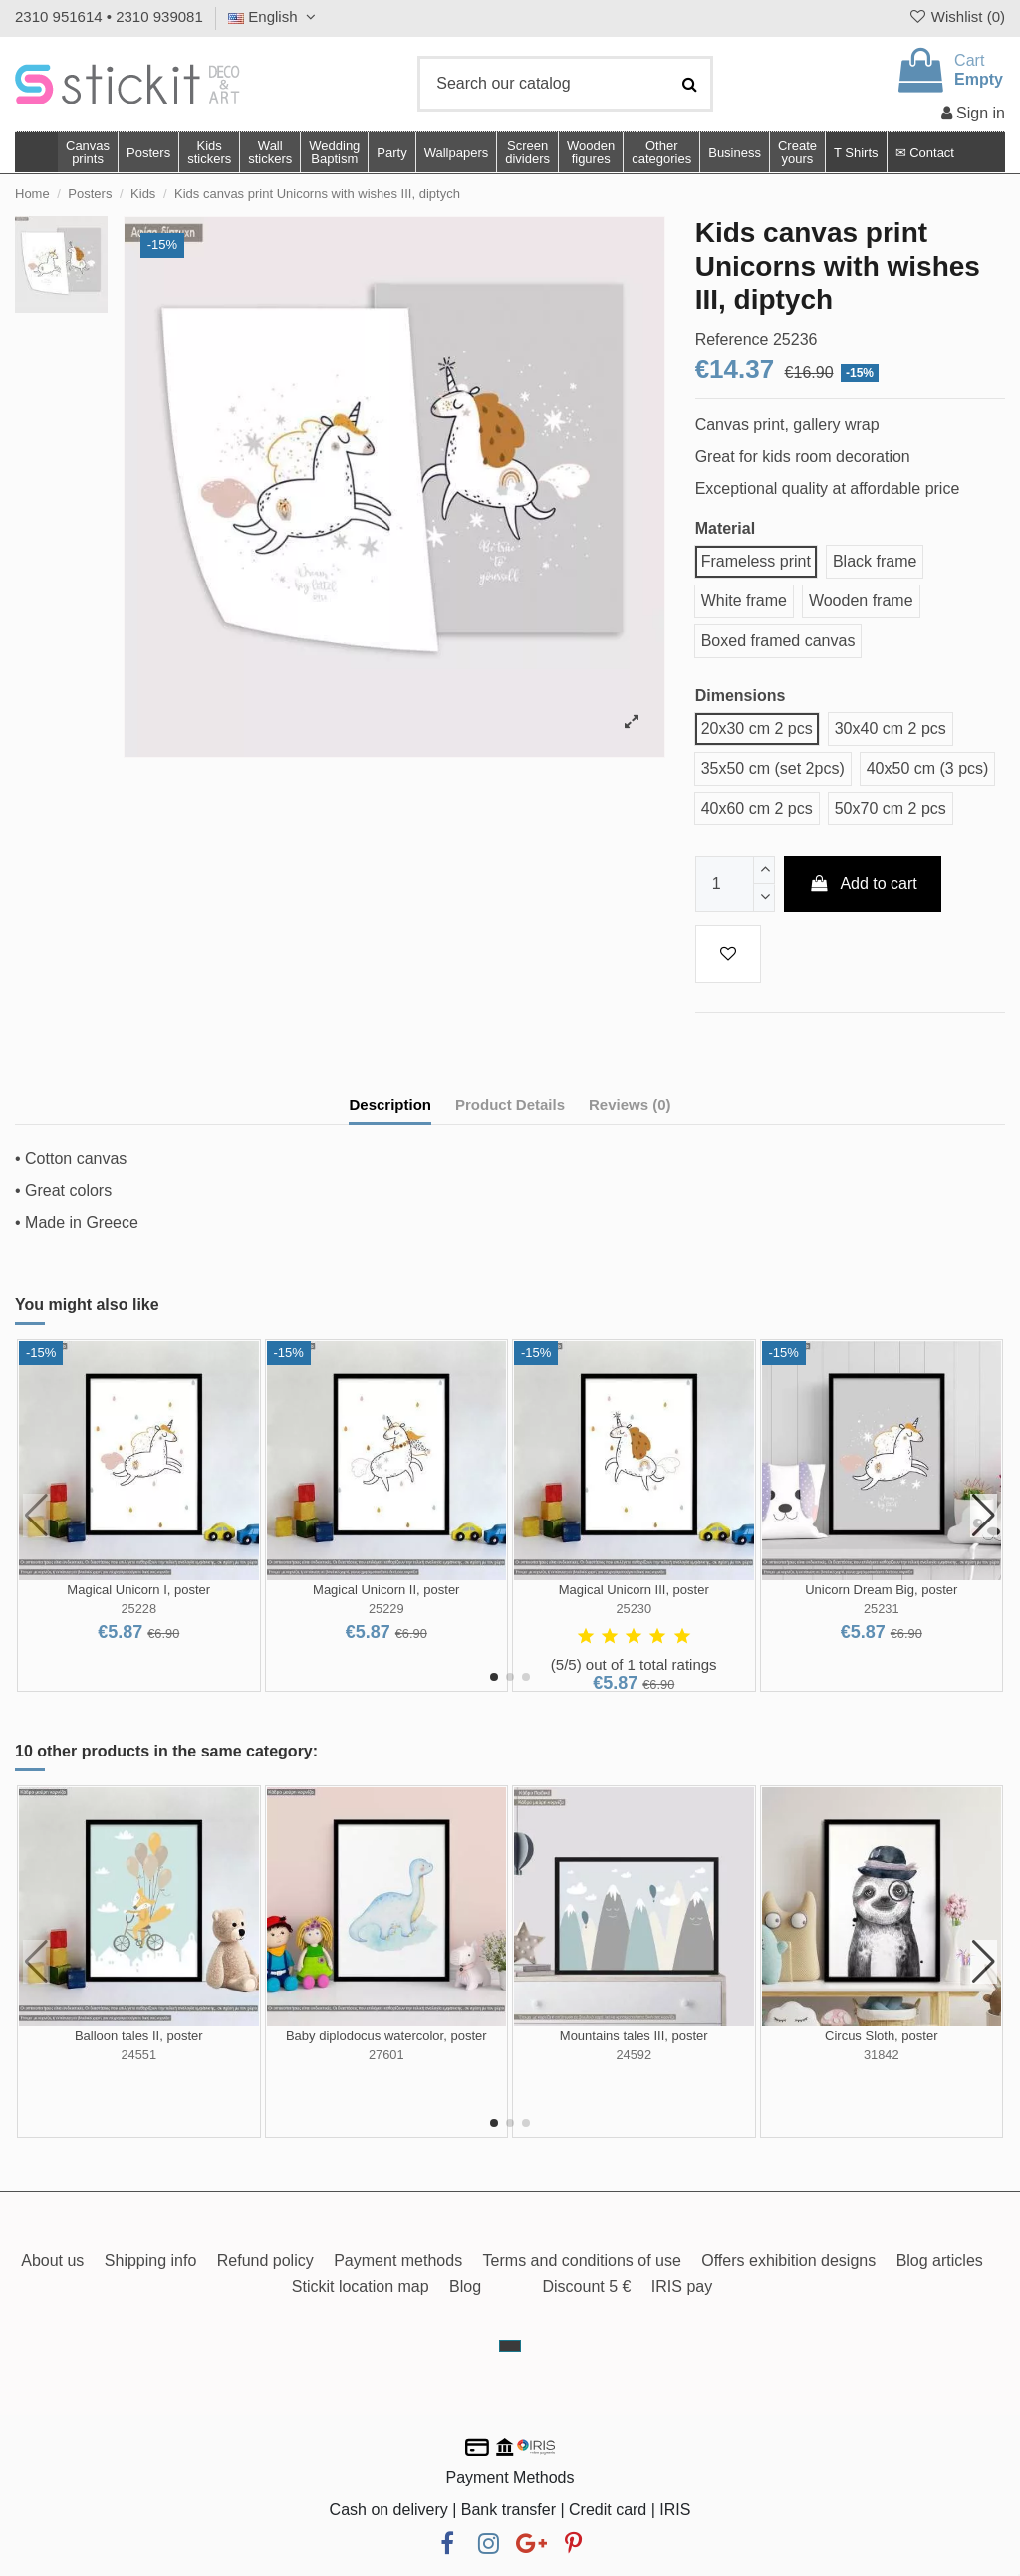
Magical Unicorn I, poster (138, 1589)
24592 (633, 2054)
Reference (732, 339)
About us (52, 2260)
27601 (386, 2054)
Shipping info (151, 2260)
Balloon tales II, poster (139, 2035)
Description (390, 1104)
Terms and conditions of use (582, 2260)
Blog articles (939, 2260)
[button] (661, 152)
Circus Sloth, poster (881, 2035)
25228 (138, 1608)
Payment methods (398, 2260)
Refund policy (265, 2260)
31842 (881, 2054)
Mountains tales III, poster (634, 2035)
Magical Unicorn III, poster (634, 1589)
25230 (633, 1608)
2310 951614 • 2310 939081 (109, 16)
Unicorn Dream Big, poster (881, 1589)
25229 (386, 1608)
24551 (138, 2054)
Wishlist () (956, 16)
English (274, 16)
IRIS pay (681, 2286)
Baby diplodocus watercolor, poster (386, 2035)
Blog (465, 2286)
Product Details (510, 1104)
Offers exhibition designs (788, 2260)
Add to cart (862, 883)
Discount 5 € (586, 2286)
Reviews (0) (630, 1104)
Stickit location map (360, 2286)
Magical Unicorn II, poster (386, 1589)
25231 (881, 1608)
